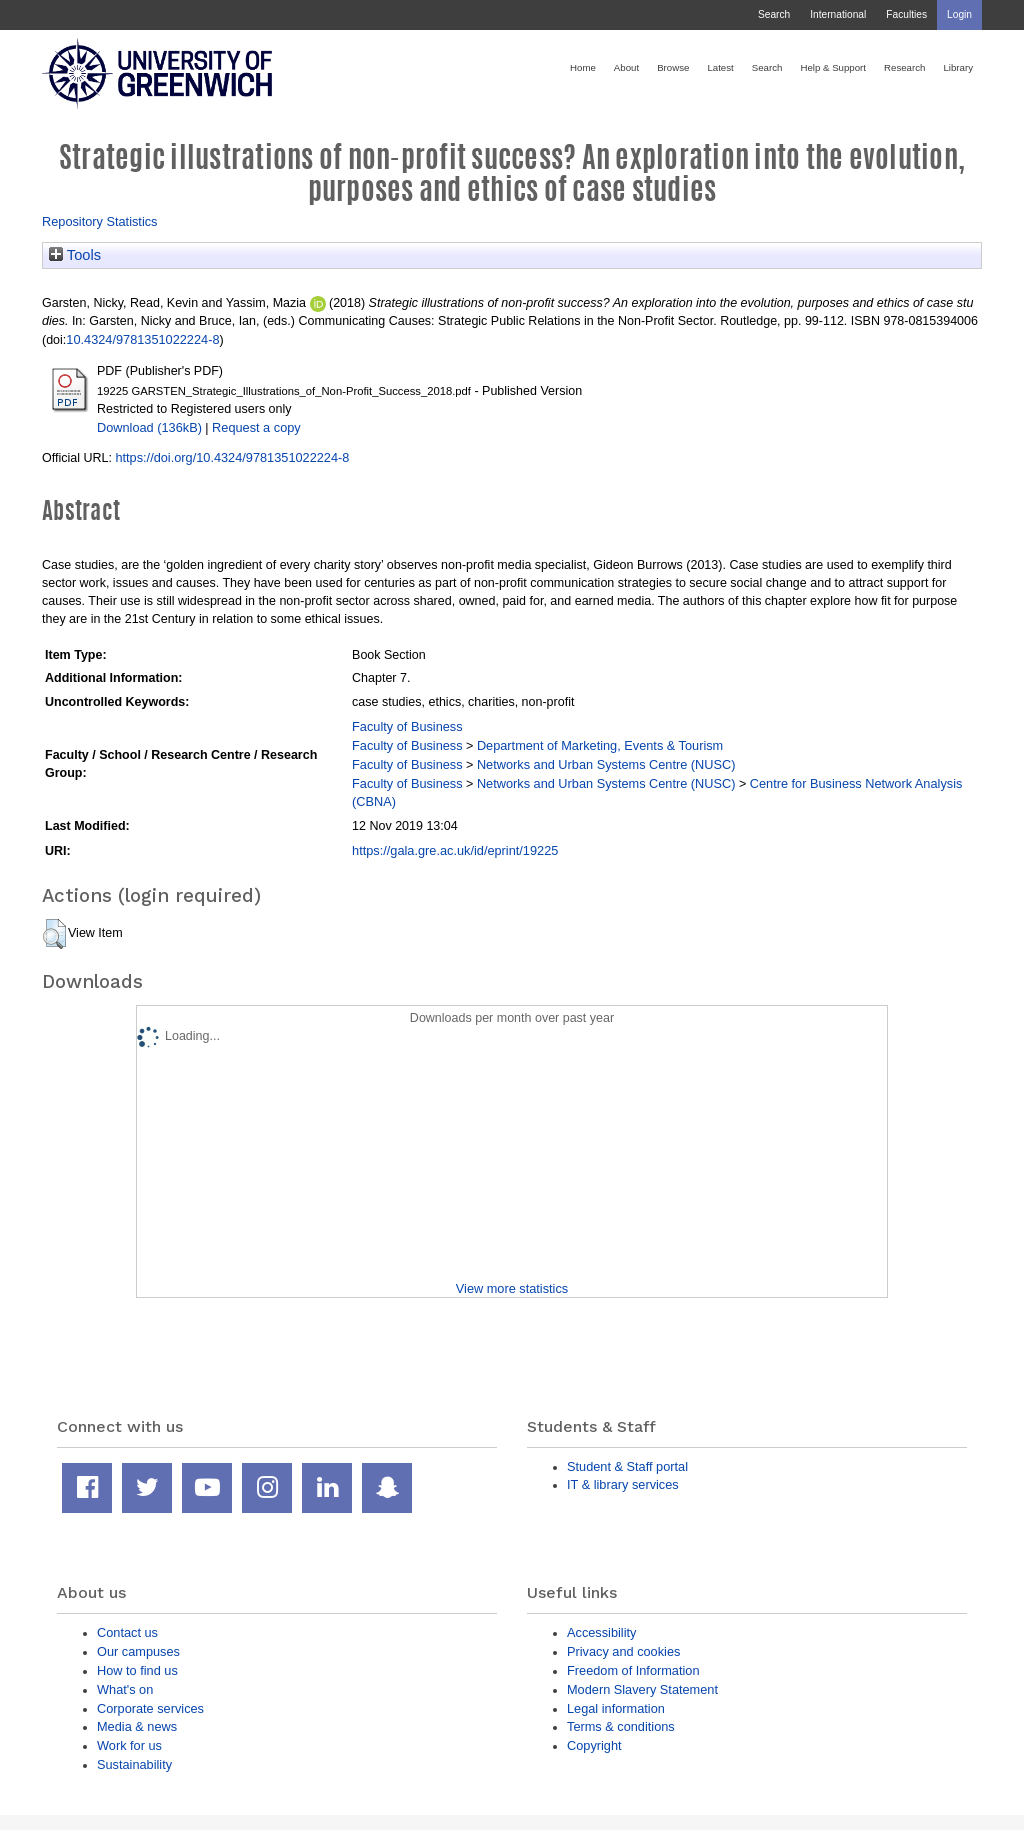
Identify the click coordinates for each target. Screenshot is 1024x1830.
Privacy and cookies (623, 1651)
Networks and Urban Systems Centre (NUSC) (606, 764)
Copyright (594, 1745)
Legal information (616, 1708)
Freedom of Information (633, 1670)
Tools (75, 255)
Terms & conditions (621, 1726)
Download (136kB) (149, 427)
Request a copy (256, 427)
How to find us (137, 1670)
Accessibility (601, 1632)
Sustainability (134, 1764)
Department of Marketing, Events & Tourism (600, 745)
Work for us (129, 1745)
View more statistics (512, 1288)
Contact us (127, 1632)
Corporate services (150, 1708)
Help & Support (833, 67)
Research (904, 67)
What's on (125, 1689)
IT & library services (623, 1484)
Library (958, 67)
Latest (720, 67)
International (838, 14)
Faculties (906, 14)
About (626, 67)
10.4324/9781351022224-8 (142, 339)
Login (959, 14)
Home (583, 67)
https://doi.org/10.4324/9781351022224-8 (232, 457)
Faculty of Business (407, 726)
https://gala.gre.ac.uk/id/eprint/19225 (455, 850)
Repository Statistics (100, 221)
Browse (673, 67)
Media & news (137, 1726)
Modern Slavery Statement (642, 1689)
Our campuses (138, 1651)
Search (774, 14)
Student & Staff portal (627, 1466)
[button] (54, 934)
